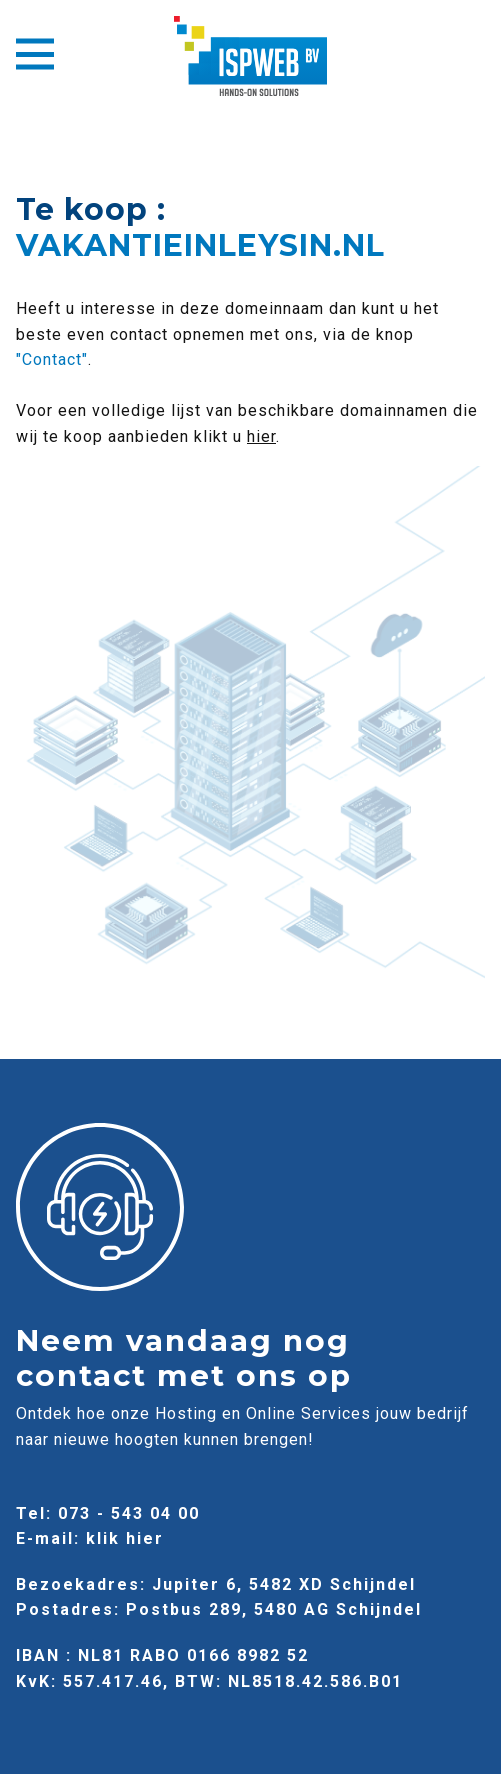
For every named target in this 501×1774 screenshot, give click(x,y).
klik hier (125, 1538)
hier (261, 436)
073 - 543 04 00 (129, 1513)
